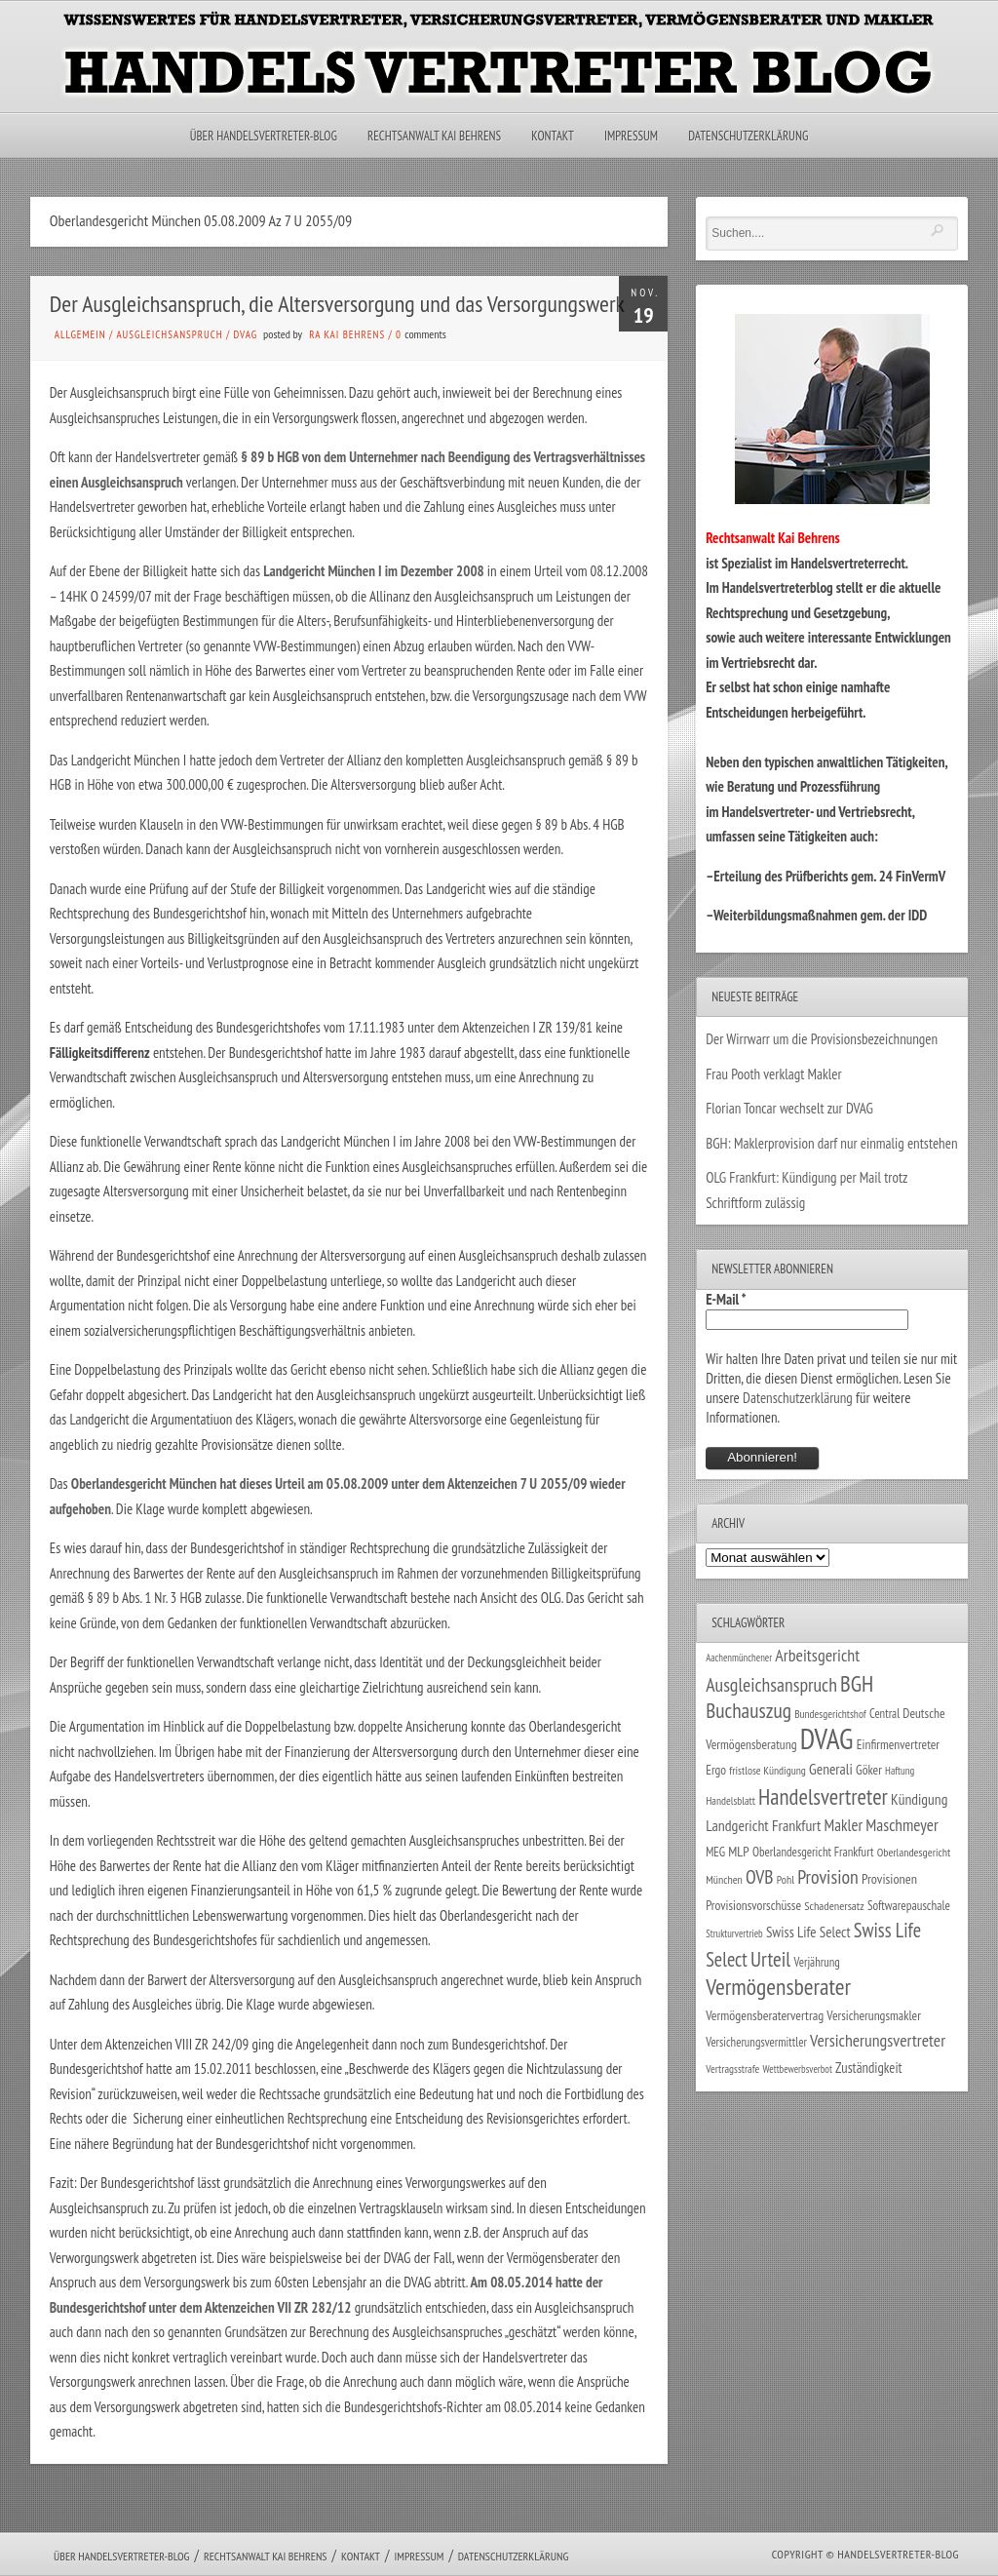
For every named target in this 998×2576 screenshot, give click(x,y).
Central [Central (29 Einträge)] (884, 1713)
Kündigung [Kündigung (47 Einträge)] (919, 1799)
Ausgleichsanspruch (169, 334)
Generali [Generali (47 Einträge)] (831, 1768)
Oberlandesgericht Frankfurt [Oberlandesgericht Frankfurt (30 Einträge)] (813, 1852)
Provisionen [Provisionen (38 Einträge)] (889, 1878)
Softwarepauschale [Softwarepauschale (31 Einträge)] (908, 1905)
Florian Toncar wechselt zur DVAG (789, 1108)
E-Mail (726, 1299)
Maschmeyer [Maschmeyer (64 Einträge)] (902, 1825)
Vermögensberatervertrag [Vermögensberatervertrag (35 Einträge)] (765, 2015)
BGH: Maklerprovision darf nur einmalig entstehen (831, 1143)
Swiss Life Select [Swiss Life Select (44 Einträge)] (808, 1932)
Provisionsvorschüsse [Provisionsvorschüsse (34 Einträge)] (753, 1905)
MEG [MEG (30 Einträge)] (715, 1852)
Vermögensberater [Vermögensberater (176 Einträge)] (778, 1986)
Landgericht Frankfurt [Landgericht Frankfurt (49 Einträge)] (763, 1825)
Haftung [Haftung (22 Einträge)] (899, 1770)
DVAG (246, 334)
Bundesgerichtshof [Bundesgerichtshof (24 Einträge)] (830, 1713)
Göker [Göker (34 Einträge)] (869, 1769)
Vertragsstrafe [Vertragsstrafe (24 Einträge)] (732, 2068)
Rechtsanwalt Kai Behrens (434, 136)
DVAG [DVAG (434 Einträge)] (827, 1738)
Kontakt (552, 136)
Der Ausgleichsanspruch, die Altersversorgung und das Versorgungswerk (337, 304)
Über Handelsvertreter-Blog (263, 136)
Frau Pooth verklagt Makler (774, 1074)
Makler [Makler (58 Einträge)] (844, 1825)
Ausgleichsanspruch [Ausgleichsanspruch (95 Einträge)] (771, 1684)
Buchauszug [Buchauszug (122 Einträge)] (748, 1710)
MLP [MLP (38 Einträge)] (738, 1851)
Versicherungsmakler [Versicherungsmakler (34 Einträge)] (873, 2015)
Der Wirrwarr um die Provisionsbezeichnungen (822, 1039)
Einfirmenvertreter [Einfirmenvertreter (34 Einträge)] (898, 1744)
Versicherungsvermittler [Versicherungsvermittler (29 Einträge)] (756, 2041)
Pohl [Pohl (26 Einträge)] (785, 1879)
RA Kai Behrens (347, 334)
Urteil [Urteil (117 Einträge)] (770, 1958)
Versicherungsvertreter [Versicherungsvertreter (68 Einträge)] (877, 2040)
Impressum (631, 136)
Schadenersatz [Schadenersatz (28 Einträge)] (834, 1905)
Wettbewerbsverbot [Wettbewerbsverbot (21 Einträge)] (797, 2069)
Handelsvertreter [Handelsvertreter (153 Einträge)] (823, 1796)
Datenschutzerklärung (748, 136)
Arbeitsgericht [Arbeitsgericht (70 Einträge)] (817, 1655)
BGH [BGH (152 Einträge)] (856, 1683)
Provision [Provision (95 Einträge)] (828, 1876)
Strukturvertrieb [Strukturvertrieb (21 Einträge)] (734, 1933)
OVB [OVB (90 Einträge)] (760, 1876)
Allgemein (80, 334)
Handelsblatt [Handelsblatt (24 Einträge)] (730, 1800)
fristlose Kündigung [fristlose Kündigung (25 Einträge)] (767, 1770)
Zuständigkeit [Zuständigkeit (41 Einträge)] (868, 2067)
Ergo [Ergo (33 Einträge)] (716, 1769)
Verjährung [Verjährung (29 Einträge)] (816, 1962)
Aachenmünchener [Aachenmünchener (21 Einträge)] (739, 1657)
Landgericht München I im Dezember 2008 (375, 571)
